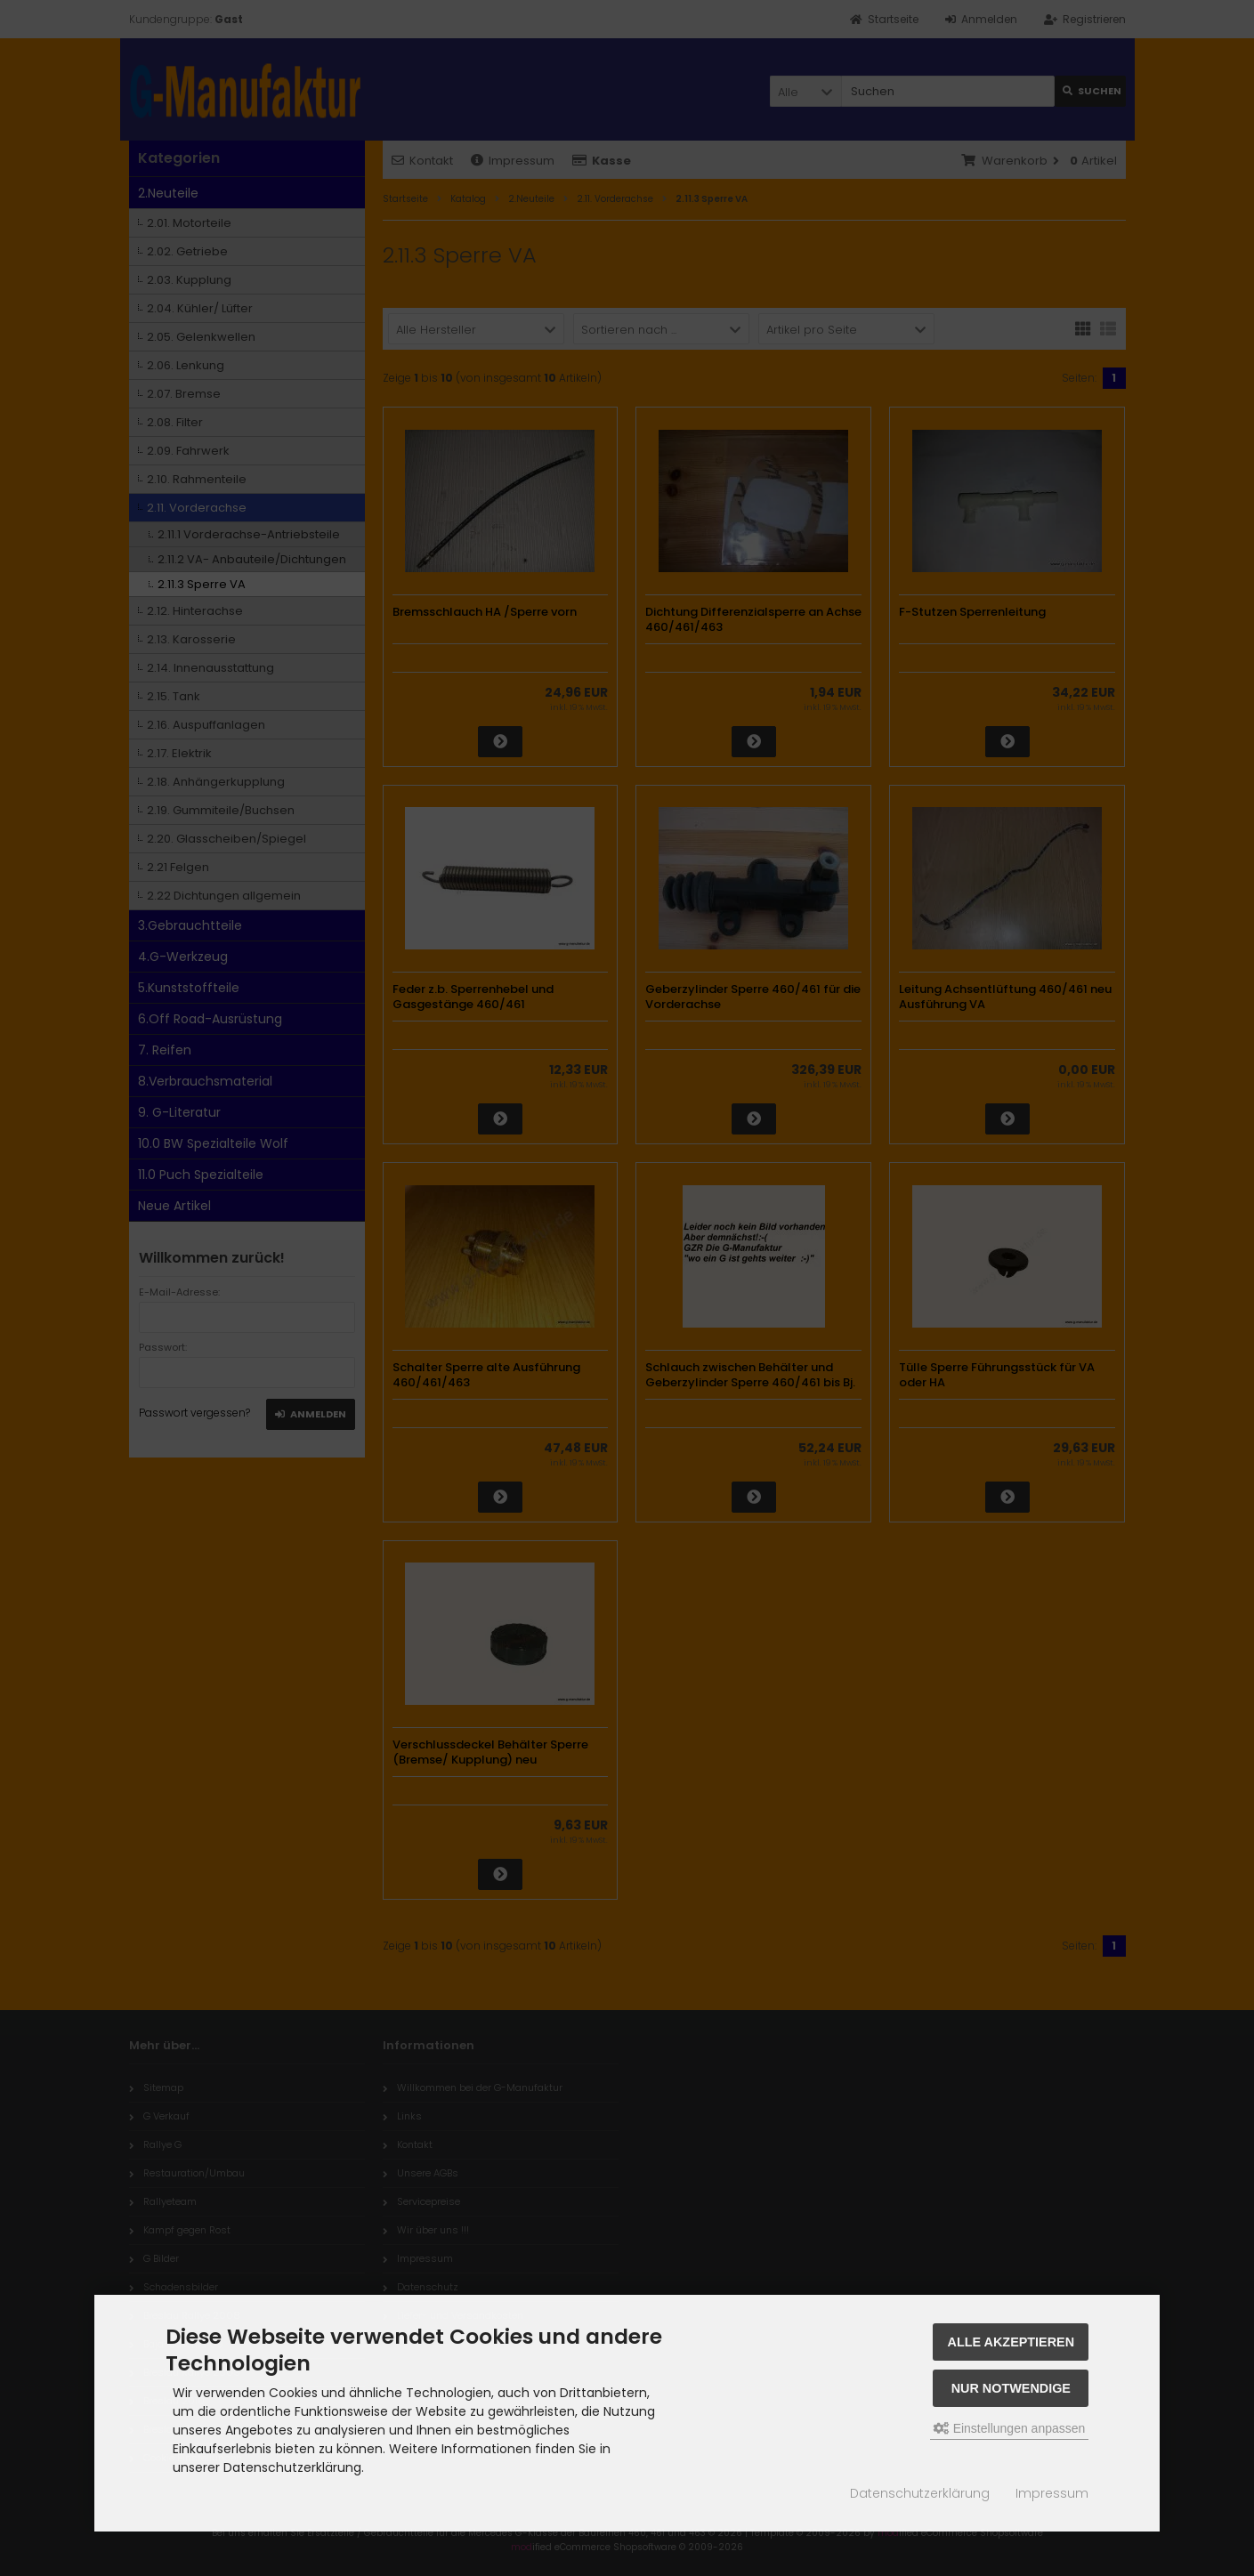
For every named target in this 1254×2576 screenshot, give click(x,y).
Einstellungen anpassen (1010, 2428)
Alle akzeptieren (1011, 2342)
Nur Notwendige (1011, 2388)
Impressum (1051, 2493)
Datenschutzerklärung (920, 2493)
